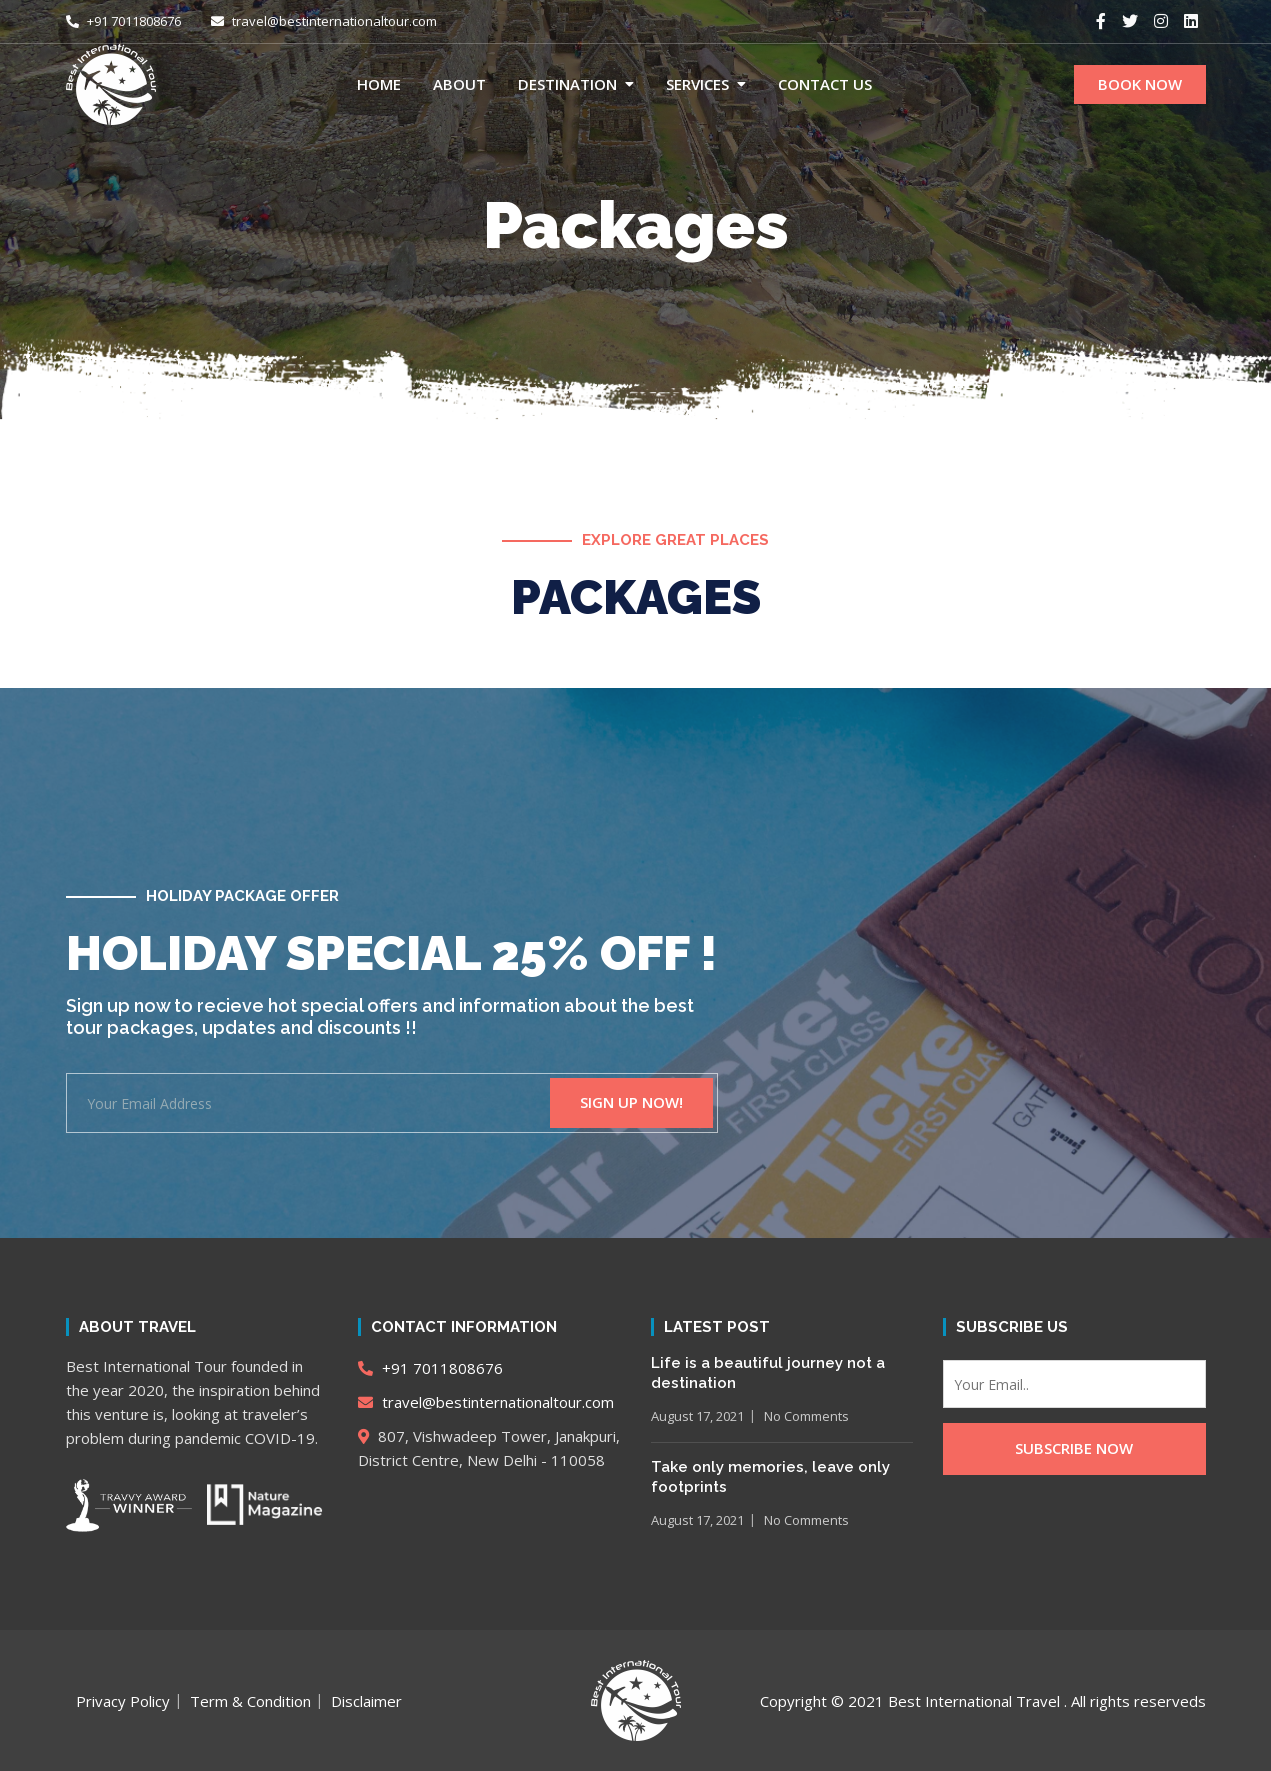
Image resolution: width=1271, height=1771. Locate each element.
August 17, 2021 (697, 1416)
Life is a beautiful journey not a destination (768, 1373)
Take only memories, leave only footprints (770, 1477)
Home (379, 84)
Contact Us (825, 84)
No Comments (806, 1416)
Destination (567, 84)
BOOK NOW (1140, 84)
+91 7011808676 (123, 21)
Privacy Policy (123, 1701)
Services (697, 84)
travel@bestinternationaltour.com (324, 21)
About (459, 84)
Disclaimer (366, 1701)
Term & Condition (250, 1701)
